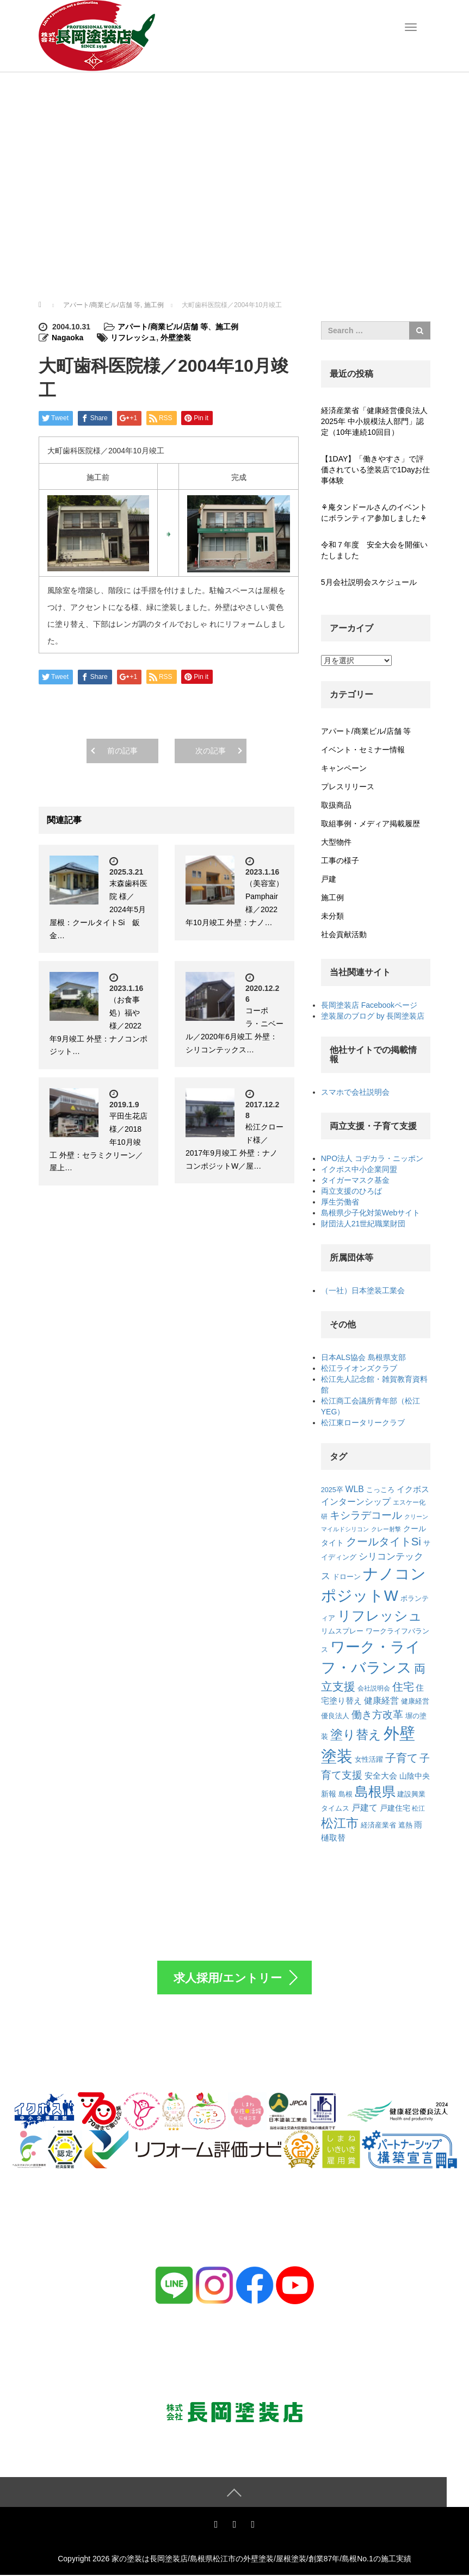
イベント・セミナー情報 (363, 749)
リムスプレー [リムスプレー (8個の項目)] (342, 1631)
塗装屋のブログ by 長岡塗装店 (373, 1016)
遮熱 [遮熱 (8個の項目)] (405, 1825)
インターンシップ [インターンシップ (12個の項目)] (356, 1501)
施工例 (226, 326)
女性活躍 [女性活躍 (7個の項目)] (369, 1759)
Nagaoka (67, 337)
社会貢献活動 (344, 934)
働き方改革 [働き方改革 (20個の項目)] (377, 1714)
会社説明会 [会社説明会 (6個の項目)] (373, 1688)
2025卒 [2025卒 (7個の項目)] (332, 1490)
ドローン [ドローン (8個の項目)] (346, 1577)
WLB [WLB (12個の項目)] (354, 1489)
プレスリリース (347, 786)
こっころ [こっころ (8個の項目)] (380, 1490)
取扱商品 (336, 805)
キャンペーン (344, 768)
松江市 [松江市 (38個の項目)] (340, 1823)
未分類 (332, 916)
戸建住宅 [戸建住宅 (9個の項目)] (395, 1808)
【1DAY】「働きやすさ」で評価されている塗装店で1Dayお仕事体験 (375, 469)
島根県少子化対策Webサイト (371, 1212)
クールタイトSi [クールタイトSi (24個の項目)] (383, 1542)
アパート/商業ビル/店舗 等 (163, 326)
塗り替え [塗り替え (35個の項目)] (355, 1734)
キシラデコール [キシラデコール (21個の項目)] (366, 1515)
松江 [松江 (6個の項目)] (418, 1808)
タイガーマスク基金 (355, 1180)
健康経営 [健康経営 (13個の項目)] (381, 1700)
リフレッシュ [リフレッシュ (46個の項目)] (379, 1615)
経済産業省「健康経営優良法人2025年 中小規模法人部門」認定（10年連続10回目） (374, 421)
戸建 (328, 879)
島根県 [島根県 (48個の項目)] (375, 1791)
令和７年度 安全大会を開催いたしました (374, 550)
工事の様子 (340, 860)
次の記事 (210, 750)
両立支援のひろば (351, 1191)
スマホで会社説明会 (355, 1092)
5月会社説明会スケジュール (369, 582)
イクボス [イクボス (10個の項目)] (413, 1489)
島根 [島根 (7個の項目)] (345, 1794)
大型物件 (336, 842)
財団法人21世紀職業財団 (363, 1223)
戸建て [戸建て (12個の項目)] (364, 1807)
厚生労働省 (340, 1201)
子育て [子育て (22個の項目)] (401, 1758)
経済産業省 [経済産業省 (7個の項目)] (378, 1825)
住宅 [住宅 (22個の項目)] (403, 1687)
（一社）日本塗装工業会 (363, 1290)
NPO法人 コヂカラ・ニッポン (372, 1158)
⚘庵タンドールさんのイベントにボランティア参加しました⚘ (374, 512)
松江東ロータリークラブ (363, 1422)
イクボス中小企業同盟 (359, 1169)
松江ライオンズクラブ (359, 1368)
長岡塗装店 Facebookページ (369, 1005)
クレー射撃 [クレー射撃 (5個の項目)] (386, 1529)
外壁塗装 (176, 337)
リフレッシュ (133, 337)
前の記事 (122, 750)
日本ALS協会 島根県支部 (363, 1357)
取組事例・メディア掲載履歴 (370, 823)
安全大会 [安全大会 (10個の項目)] (381, 1776)
